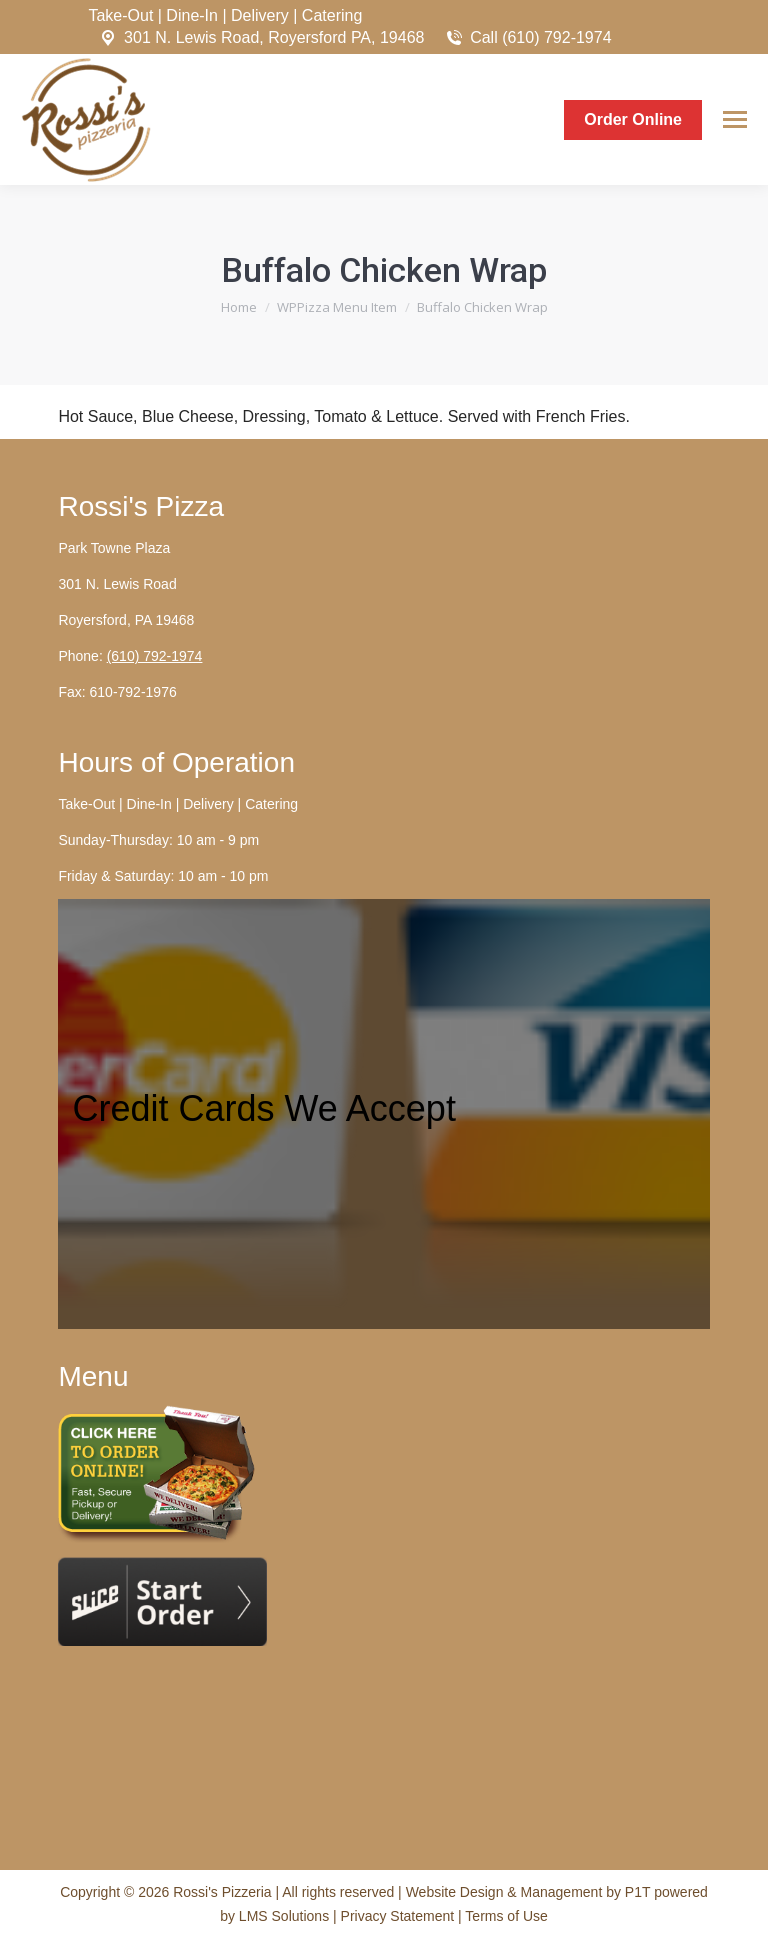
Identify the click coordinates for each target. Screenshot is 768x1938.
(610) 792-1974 (155, 656)
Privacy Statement (400, 1916)
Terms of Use (506, 1916)
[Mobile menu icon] (735, 119)
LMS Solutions (284, 1916)
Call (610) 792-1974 (527, 38)
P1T (639, 1892)
